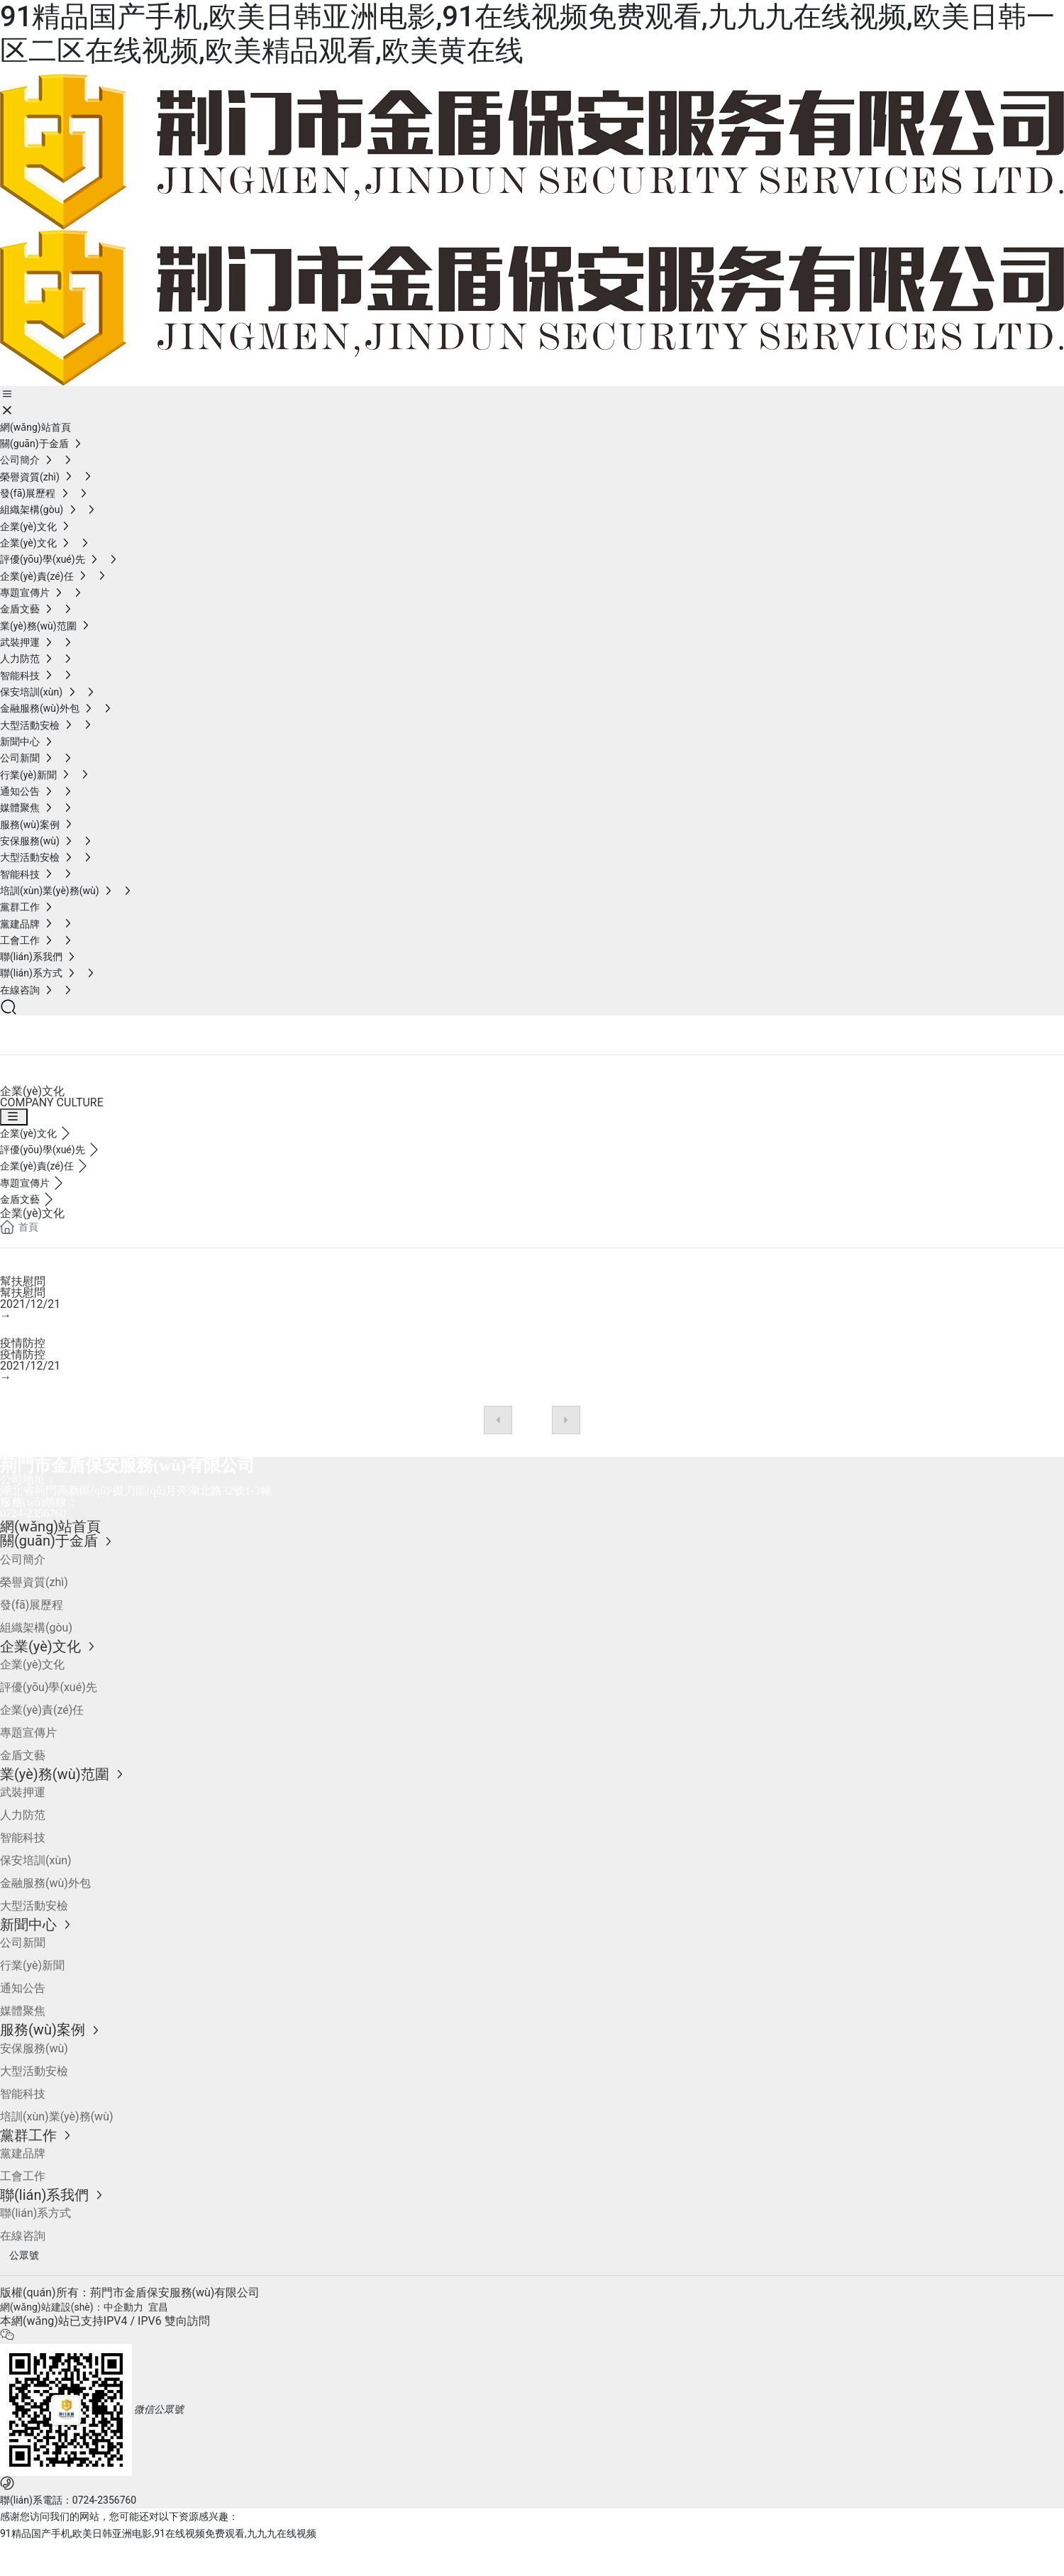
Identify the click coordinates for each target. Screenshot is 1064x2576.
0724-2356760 (33, 1513)
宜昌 (158, 2307)
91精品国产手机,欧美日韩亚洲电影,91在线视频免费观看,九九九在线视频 (158, 2533)
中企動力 (123, 2307)
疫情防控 (22, 1343)
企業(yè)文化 (65, 1028)
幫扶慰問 (22, 1281)
